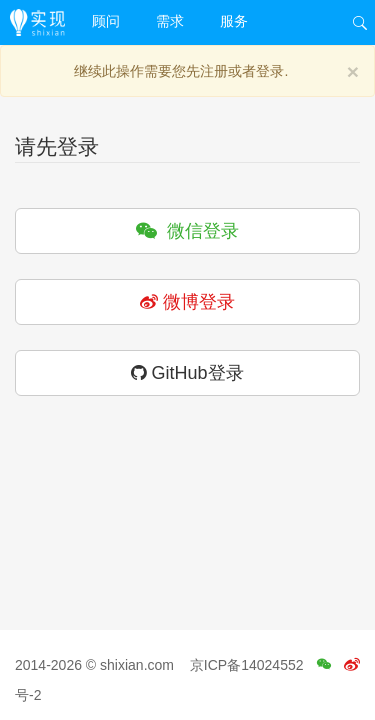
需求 (170, 21)
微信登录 (187, 231)
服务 (234, 21)
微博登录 (187, 302)
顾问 (106, 21)
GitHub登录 (187, 373)
